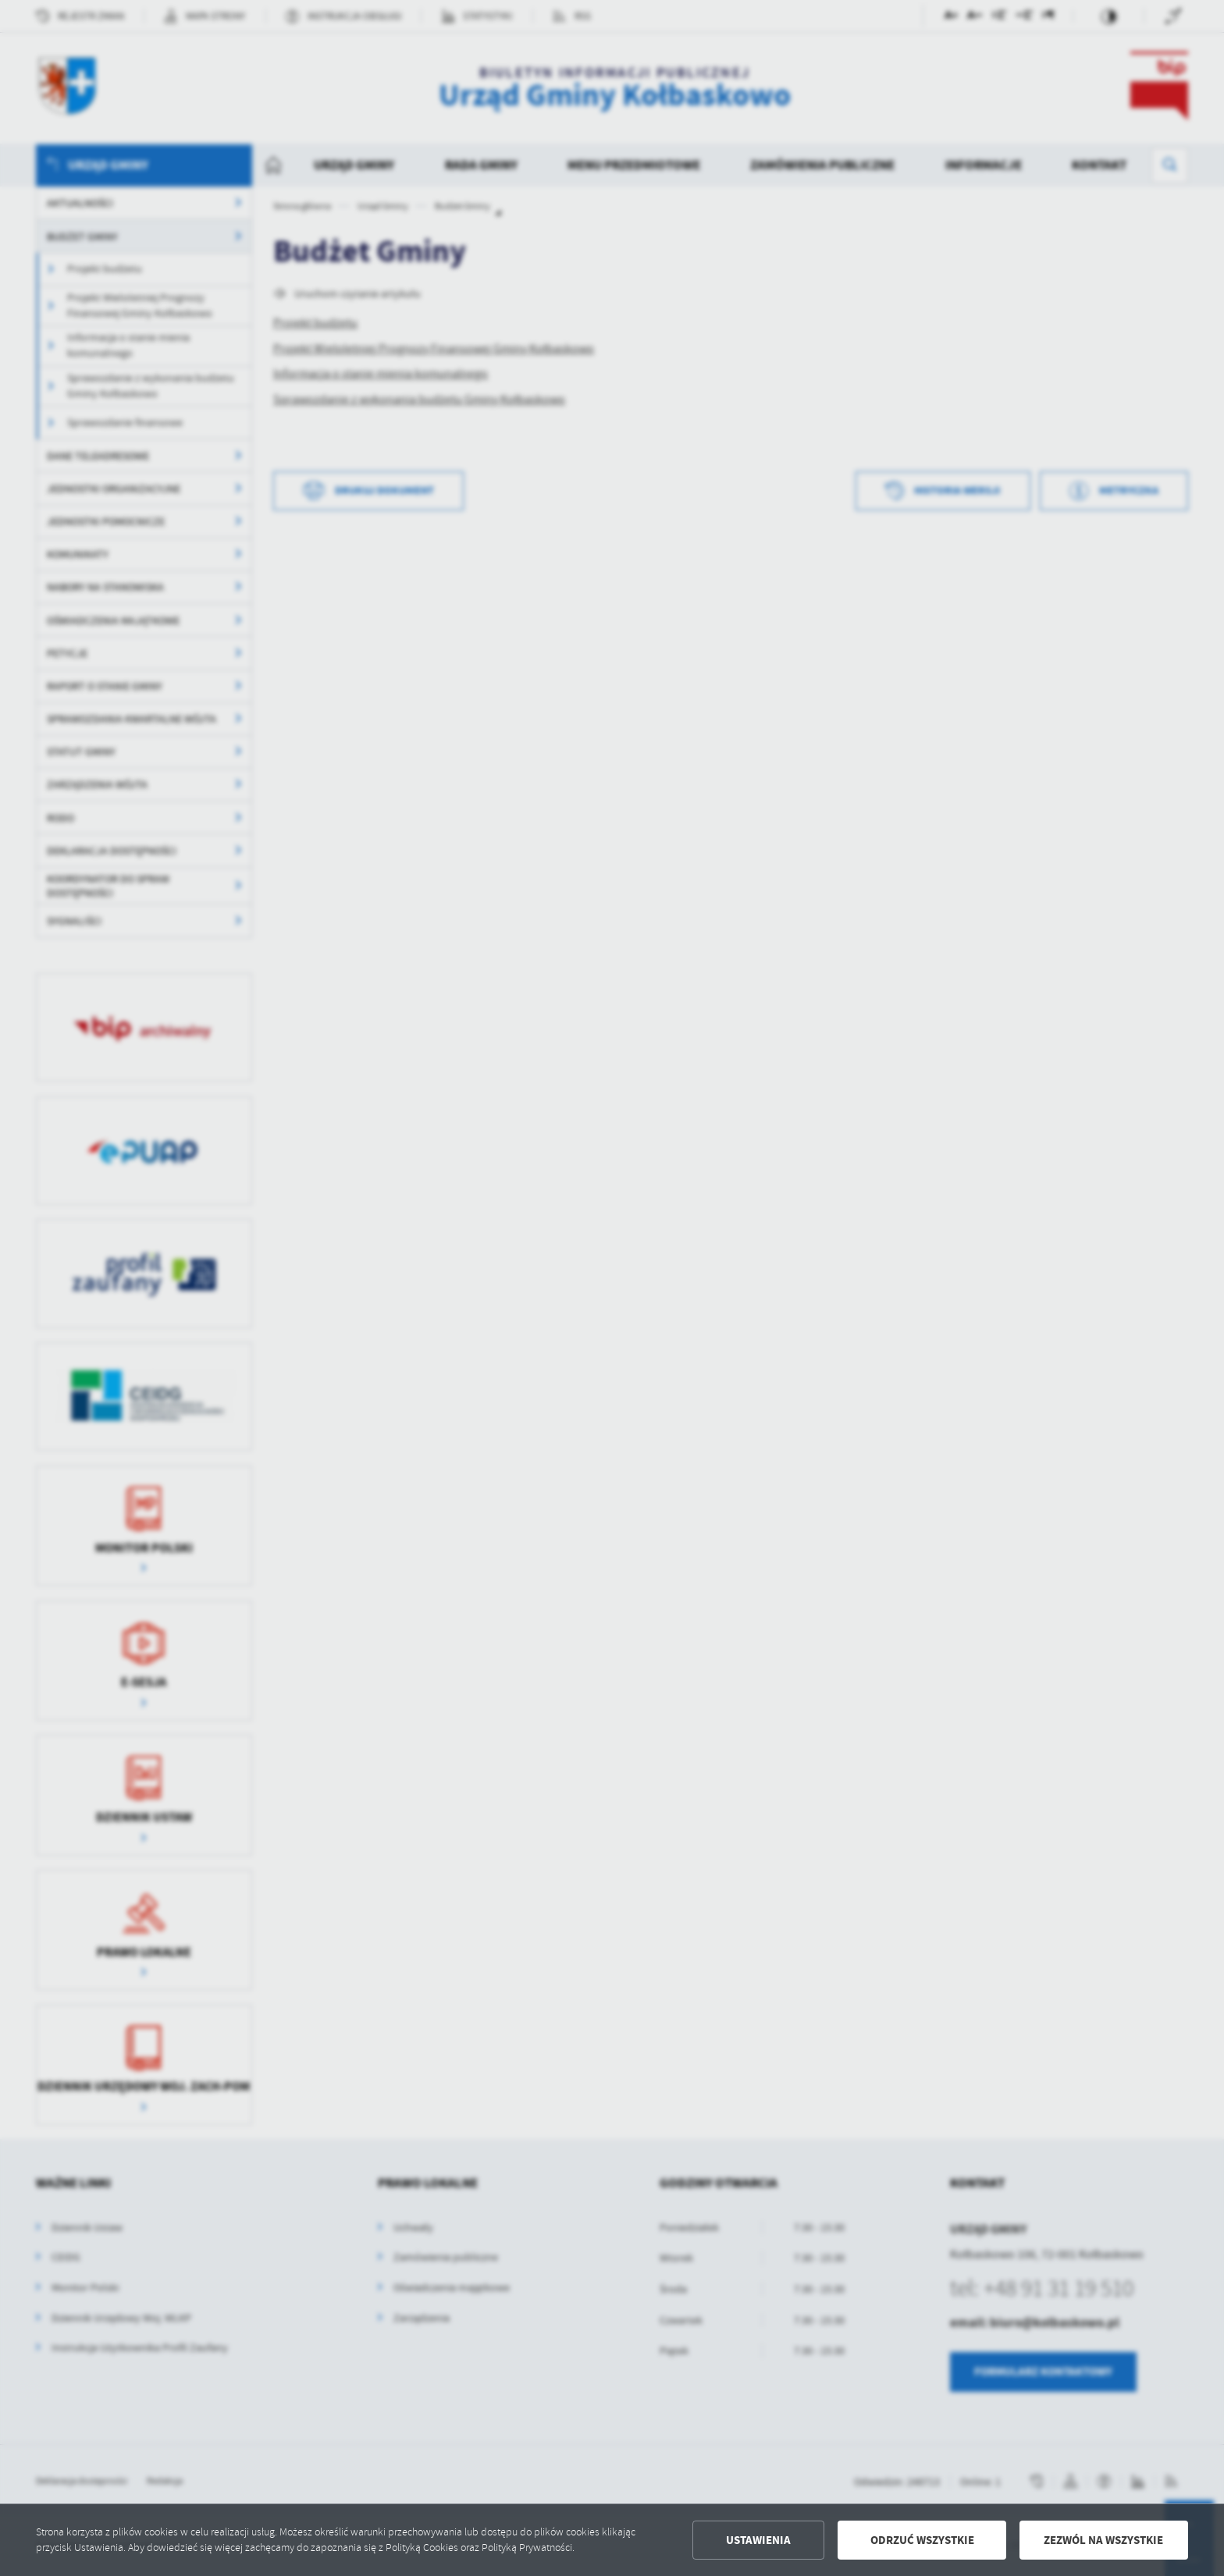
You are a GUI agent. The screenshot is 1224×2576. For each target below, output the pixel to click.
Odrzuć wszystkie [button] (922, 2540)
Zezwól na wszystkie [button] (1103, 2540)
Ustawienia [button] (758, 2540)
